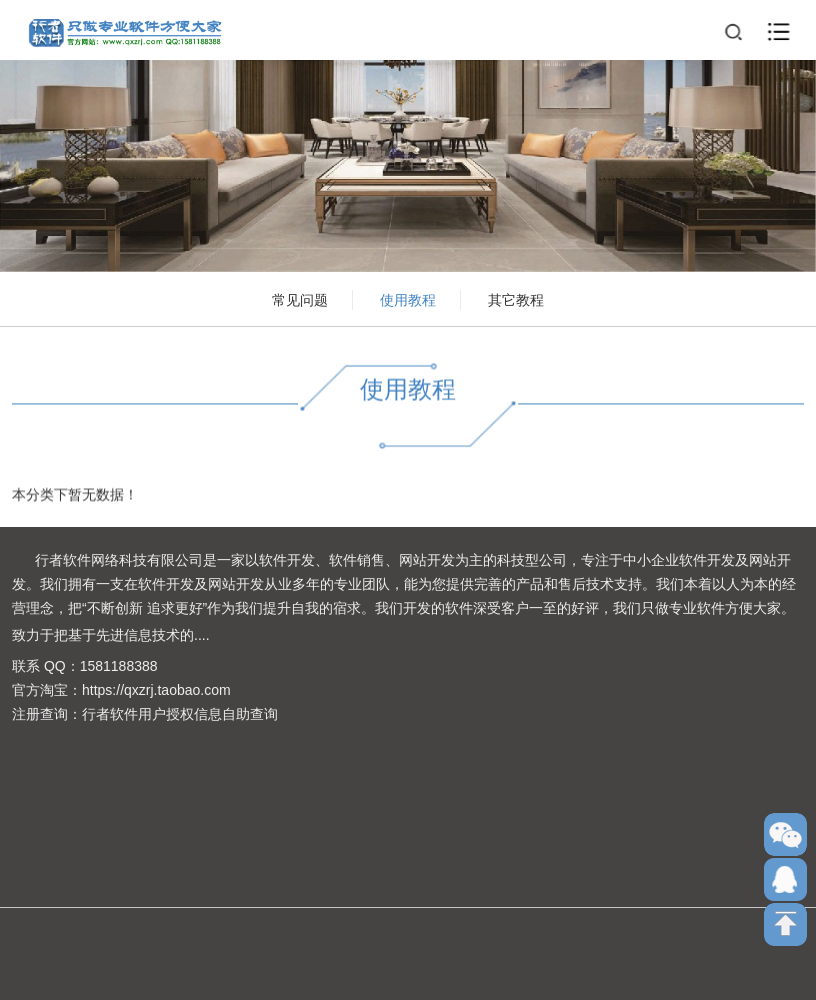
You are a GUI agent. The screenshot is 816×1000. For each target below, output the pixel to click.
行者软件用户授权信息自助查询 (180, 714)
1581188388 (119, 666)
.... (202, 635)
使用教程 (408, 300)
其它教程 (516, 300)
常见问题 (300, 300)
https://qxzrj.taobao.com (156, 690)
